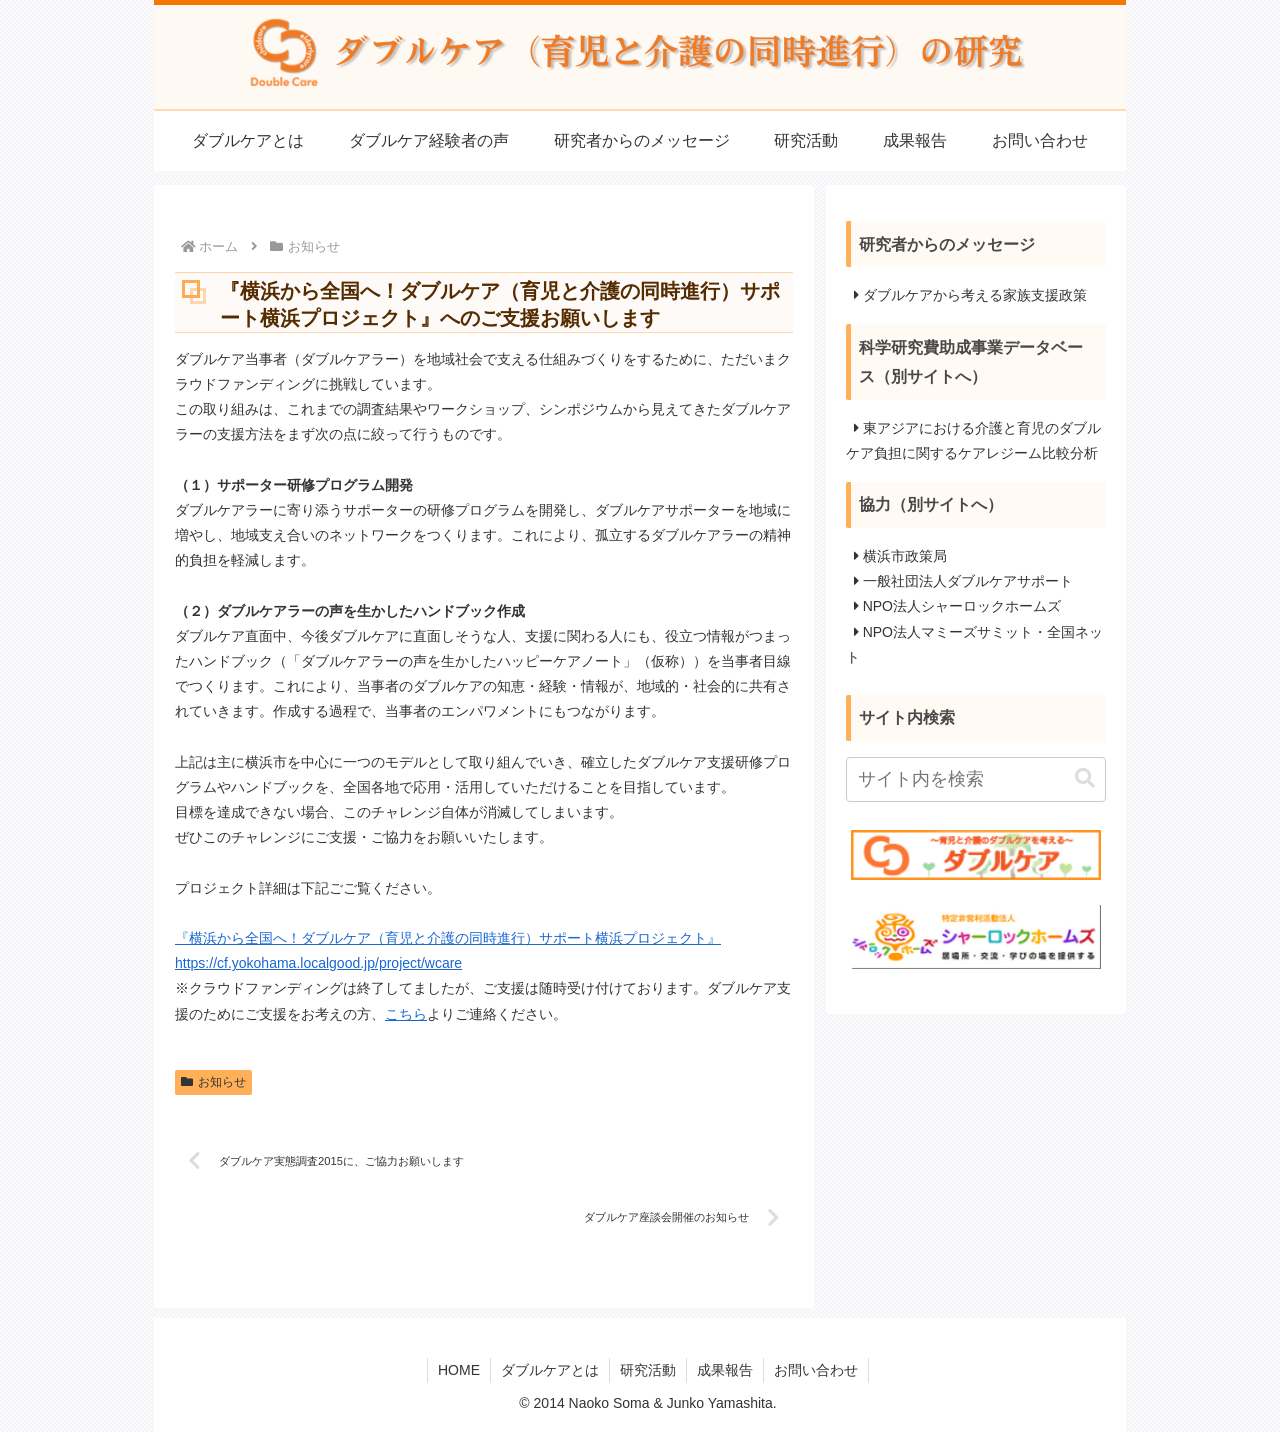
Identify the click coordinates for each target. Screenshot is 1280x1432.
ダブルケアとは (550, 1370)
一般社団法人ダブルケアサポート (968, 581)
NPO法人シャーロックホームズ (962, 606)
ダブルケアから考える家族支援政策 (975, 295)
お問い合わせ (816, 1370)
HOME (459, 1370)
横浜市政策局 (905, 556)
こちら (406, 1014)
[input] (976, 779)
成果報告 (725, 1370)
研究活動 (648, 1370)
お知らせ (213, 1082)
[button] (1085, 778)
